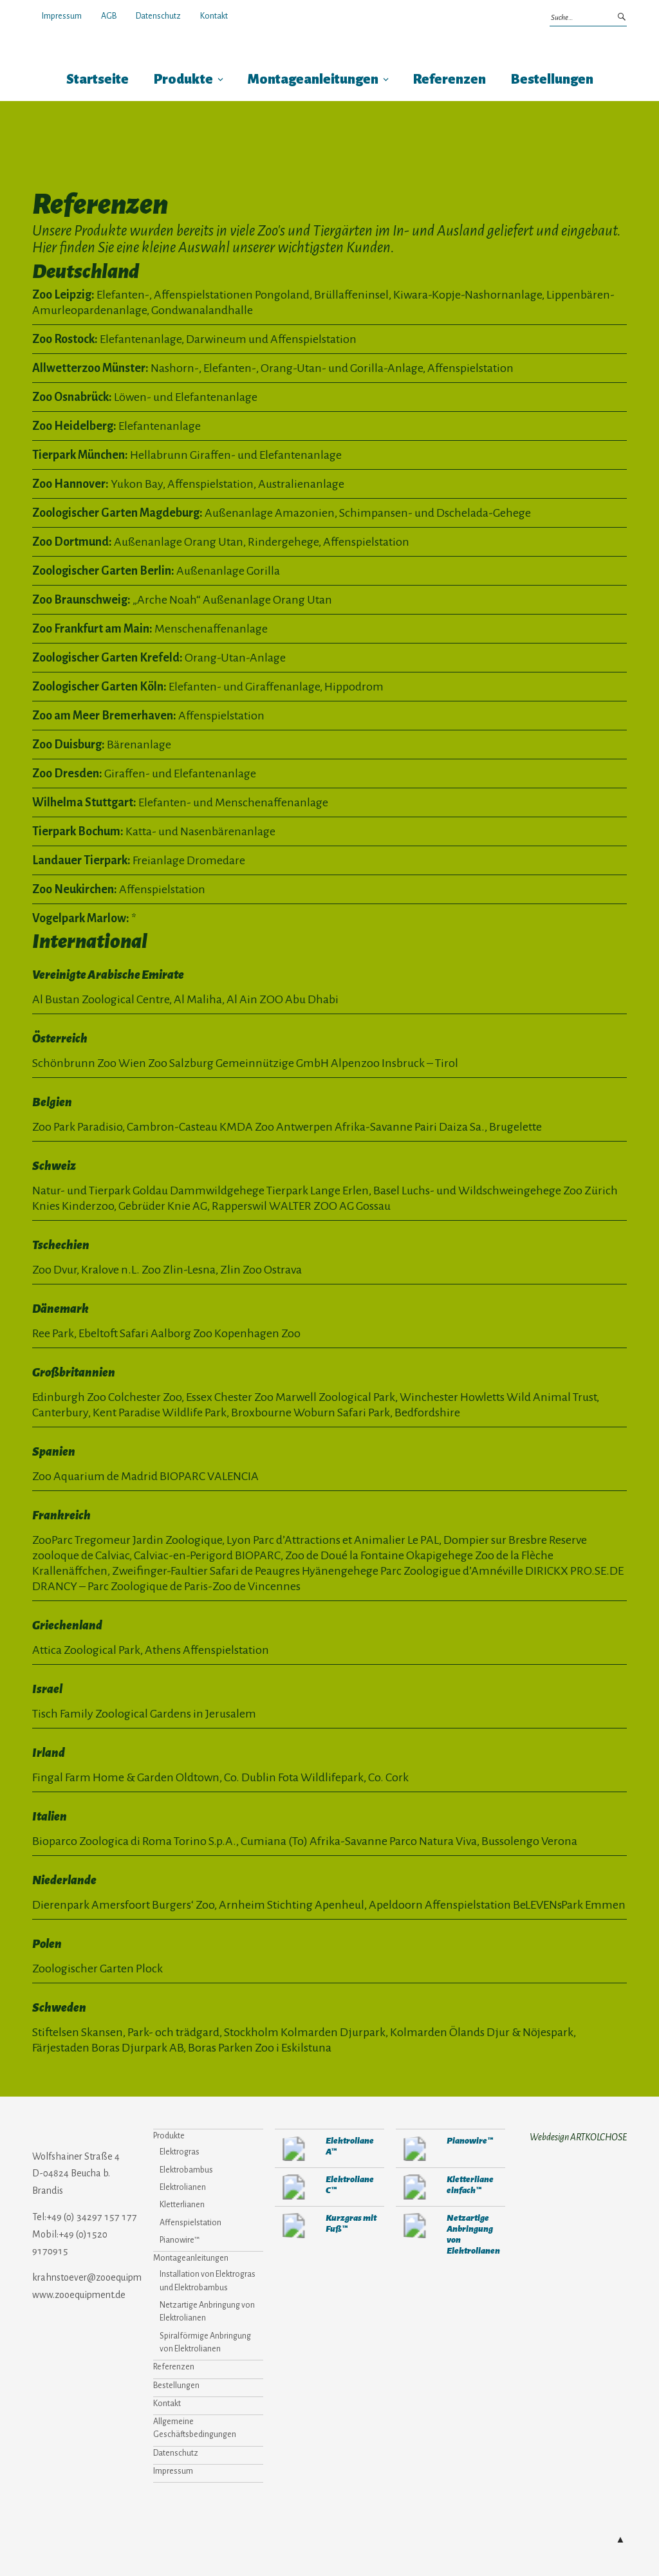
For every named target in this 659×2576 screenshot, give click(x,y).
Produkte (183, 79)
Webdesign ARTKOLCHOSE (578, 2137)
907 (294, 2225)
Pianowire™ (180, 2240)
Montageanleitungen (313, 79)
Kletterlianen (182, 2204)
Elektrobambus (186, 2169)
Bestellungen (552, 79)
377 (415, 2225)
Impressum (62, 16)
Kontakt (214, 16)
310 (415, 2148)
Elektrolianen (183, 2187)
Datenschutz (158, 16)
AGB (108, 16)
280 (294, 2148)
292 (415, 2187)
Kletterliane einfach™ (470, 2184)
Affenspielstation (190, 2222)
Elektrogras (180, 2151)
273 (294, 2187)
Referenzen (449, 79)
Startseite (97, 79)
